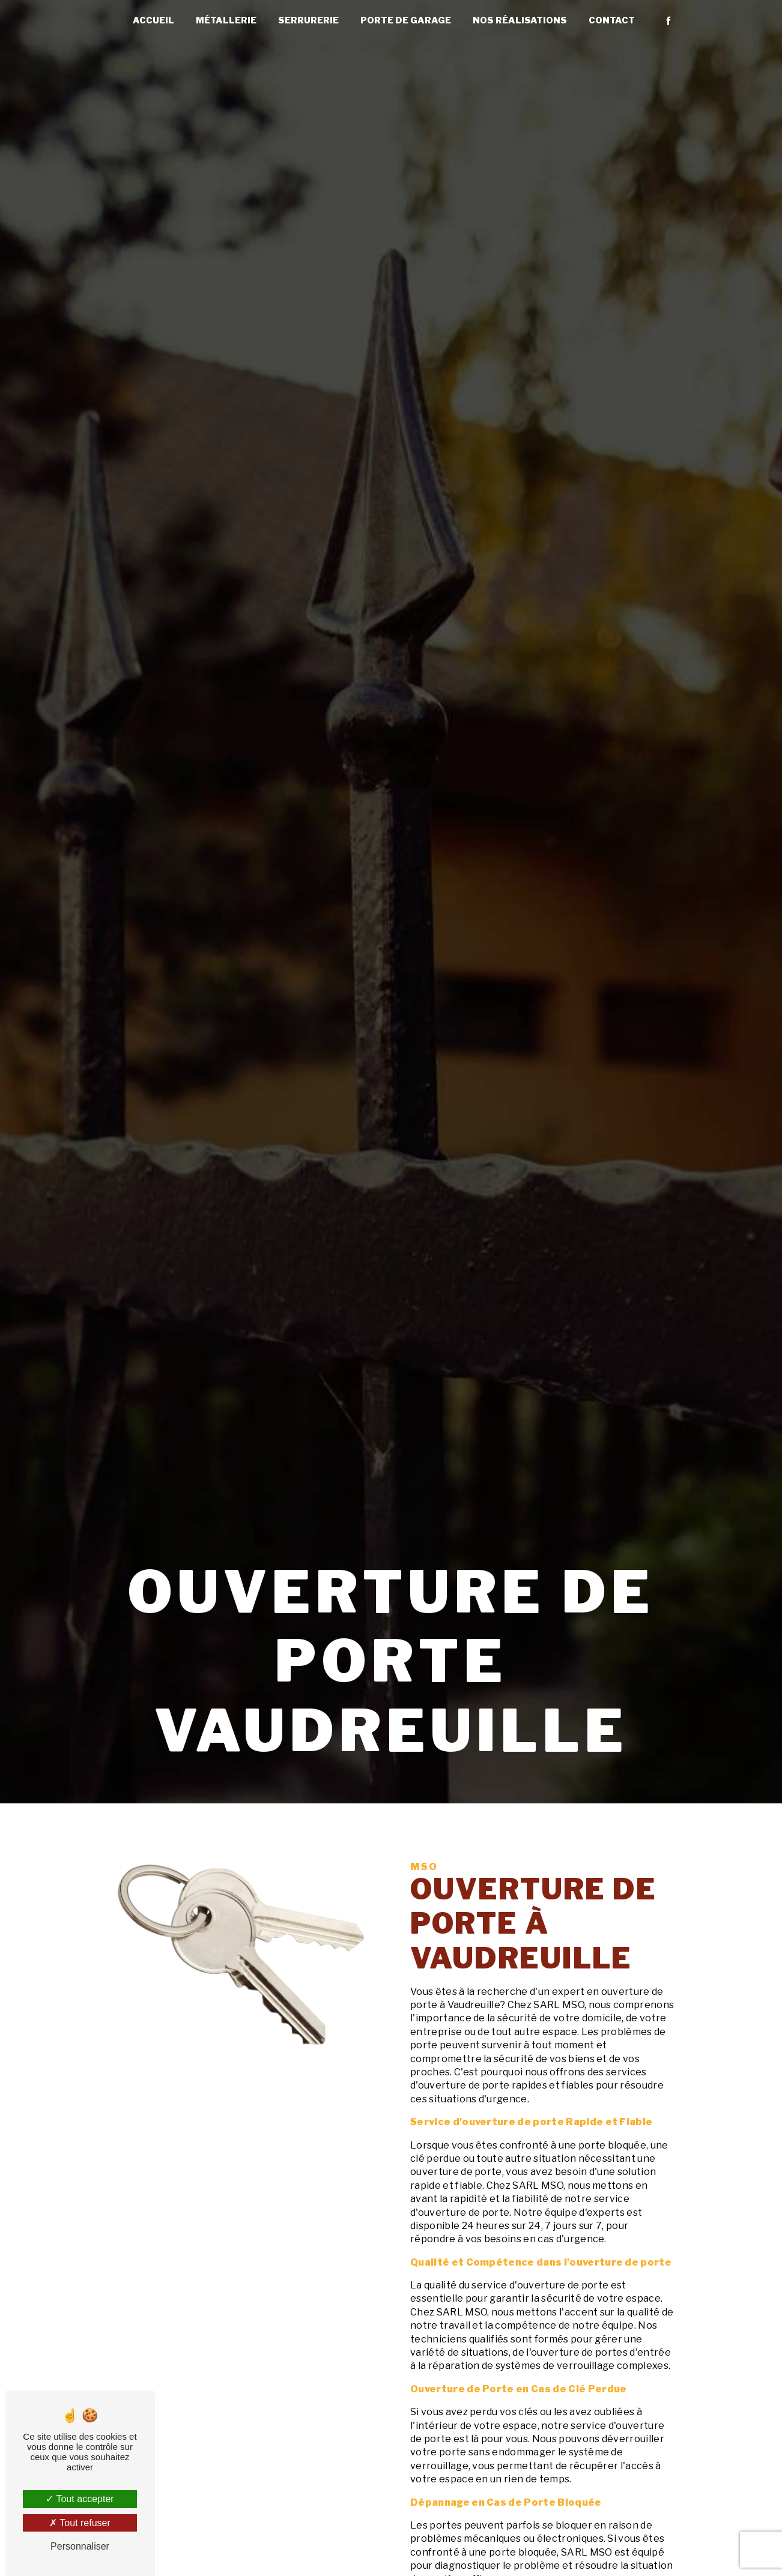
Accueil (153, 20)
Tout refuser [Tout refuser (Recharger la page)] (80, 2523)
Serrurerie (308, 20)
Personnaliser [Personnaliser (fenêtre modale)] (79, 2546)
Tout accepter (80, 2499)
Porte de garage (405, 20)
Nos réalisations (520, 20)
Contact (612, 20)
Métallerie (226, 20)
